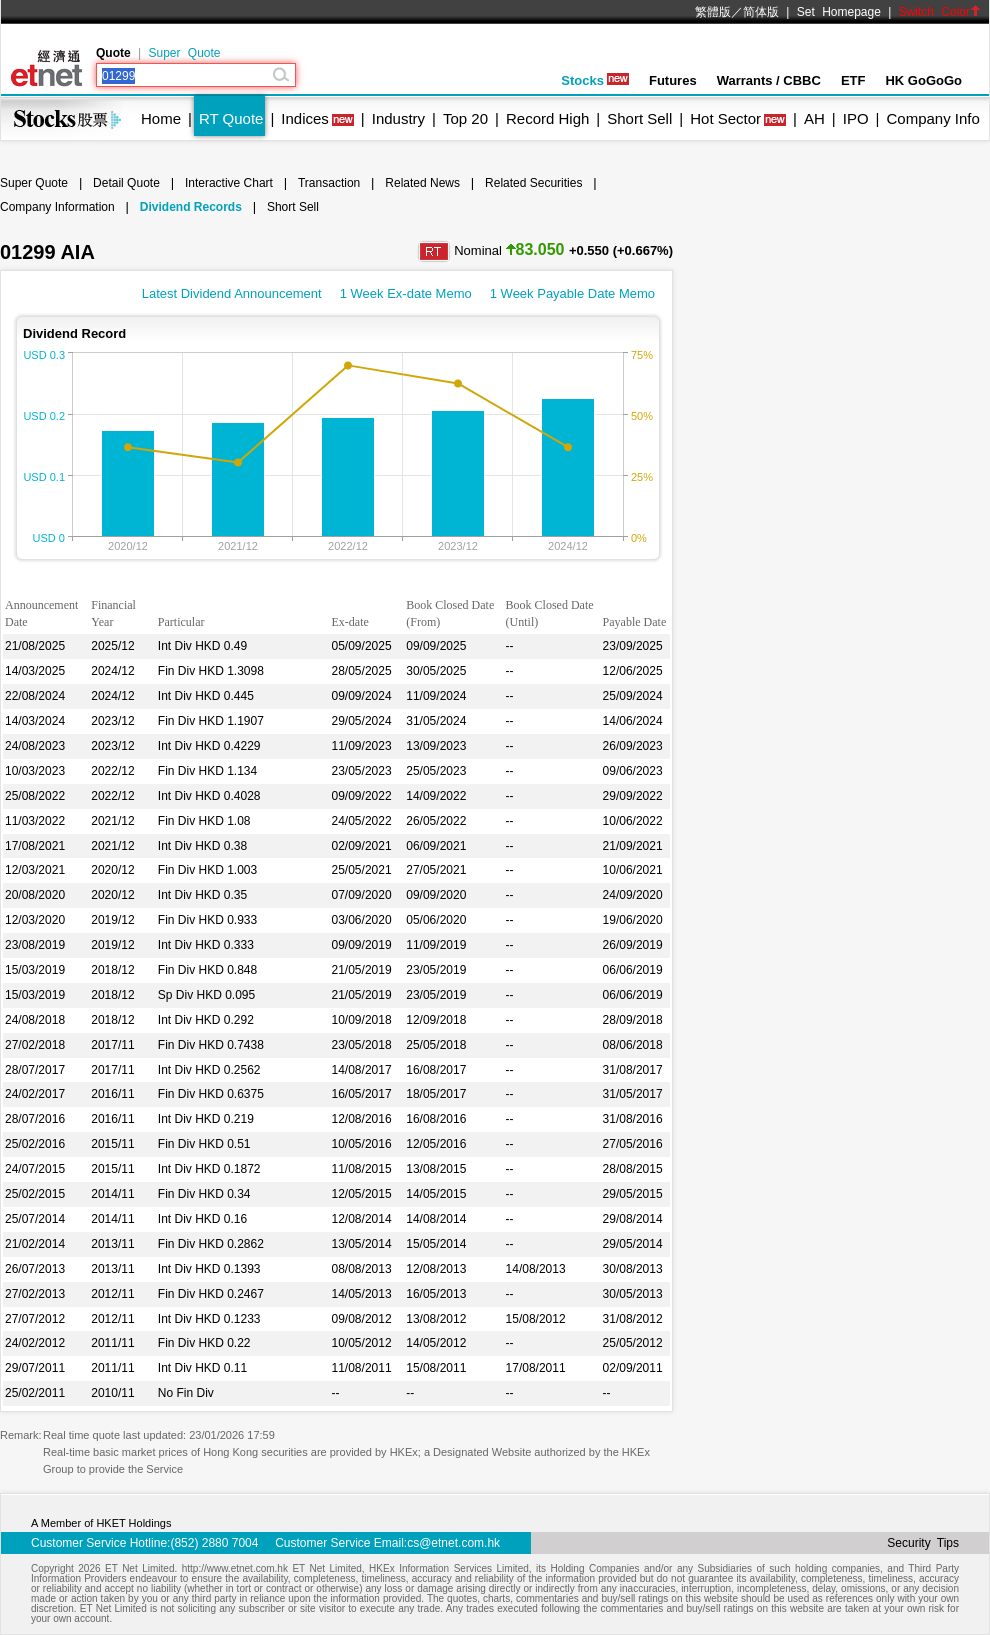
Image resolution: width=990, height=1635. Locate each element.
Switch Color (940, 12)
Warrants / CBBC (769, 80)
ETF (853, 80)
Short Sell (639, 118)
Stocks (595, 80)
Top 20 (465, 118)
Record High (547, 118)
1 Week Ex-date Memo (406, 293)
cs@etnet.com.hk (453, 1543)
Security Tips (923, 1543)
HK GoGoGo (923, 80)
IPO (856, 118)
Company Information (57, 207)
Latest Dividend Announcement (232, 293)
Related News (422, 183)
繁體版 (713, 12)
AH (814, 118)
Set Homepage (839, 12)
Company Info (932, 118)
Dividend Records (191, 207)
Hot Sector (725, 118)
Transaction (329, 183)
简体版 (761, 12)
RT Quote (231, 118)
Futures (673, 80)
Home (161, 118)
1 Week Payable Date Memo (572, 293)
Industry (398, 118)
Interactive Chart (229, 183)
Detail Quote (126, 183)
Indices (305, 118)
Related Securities (533, 183)
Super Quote (184, 53)
